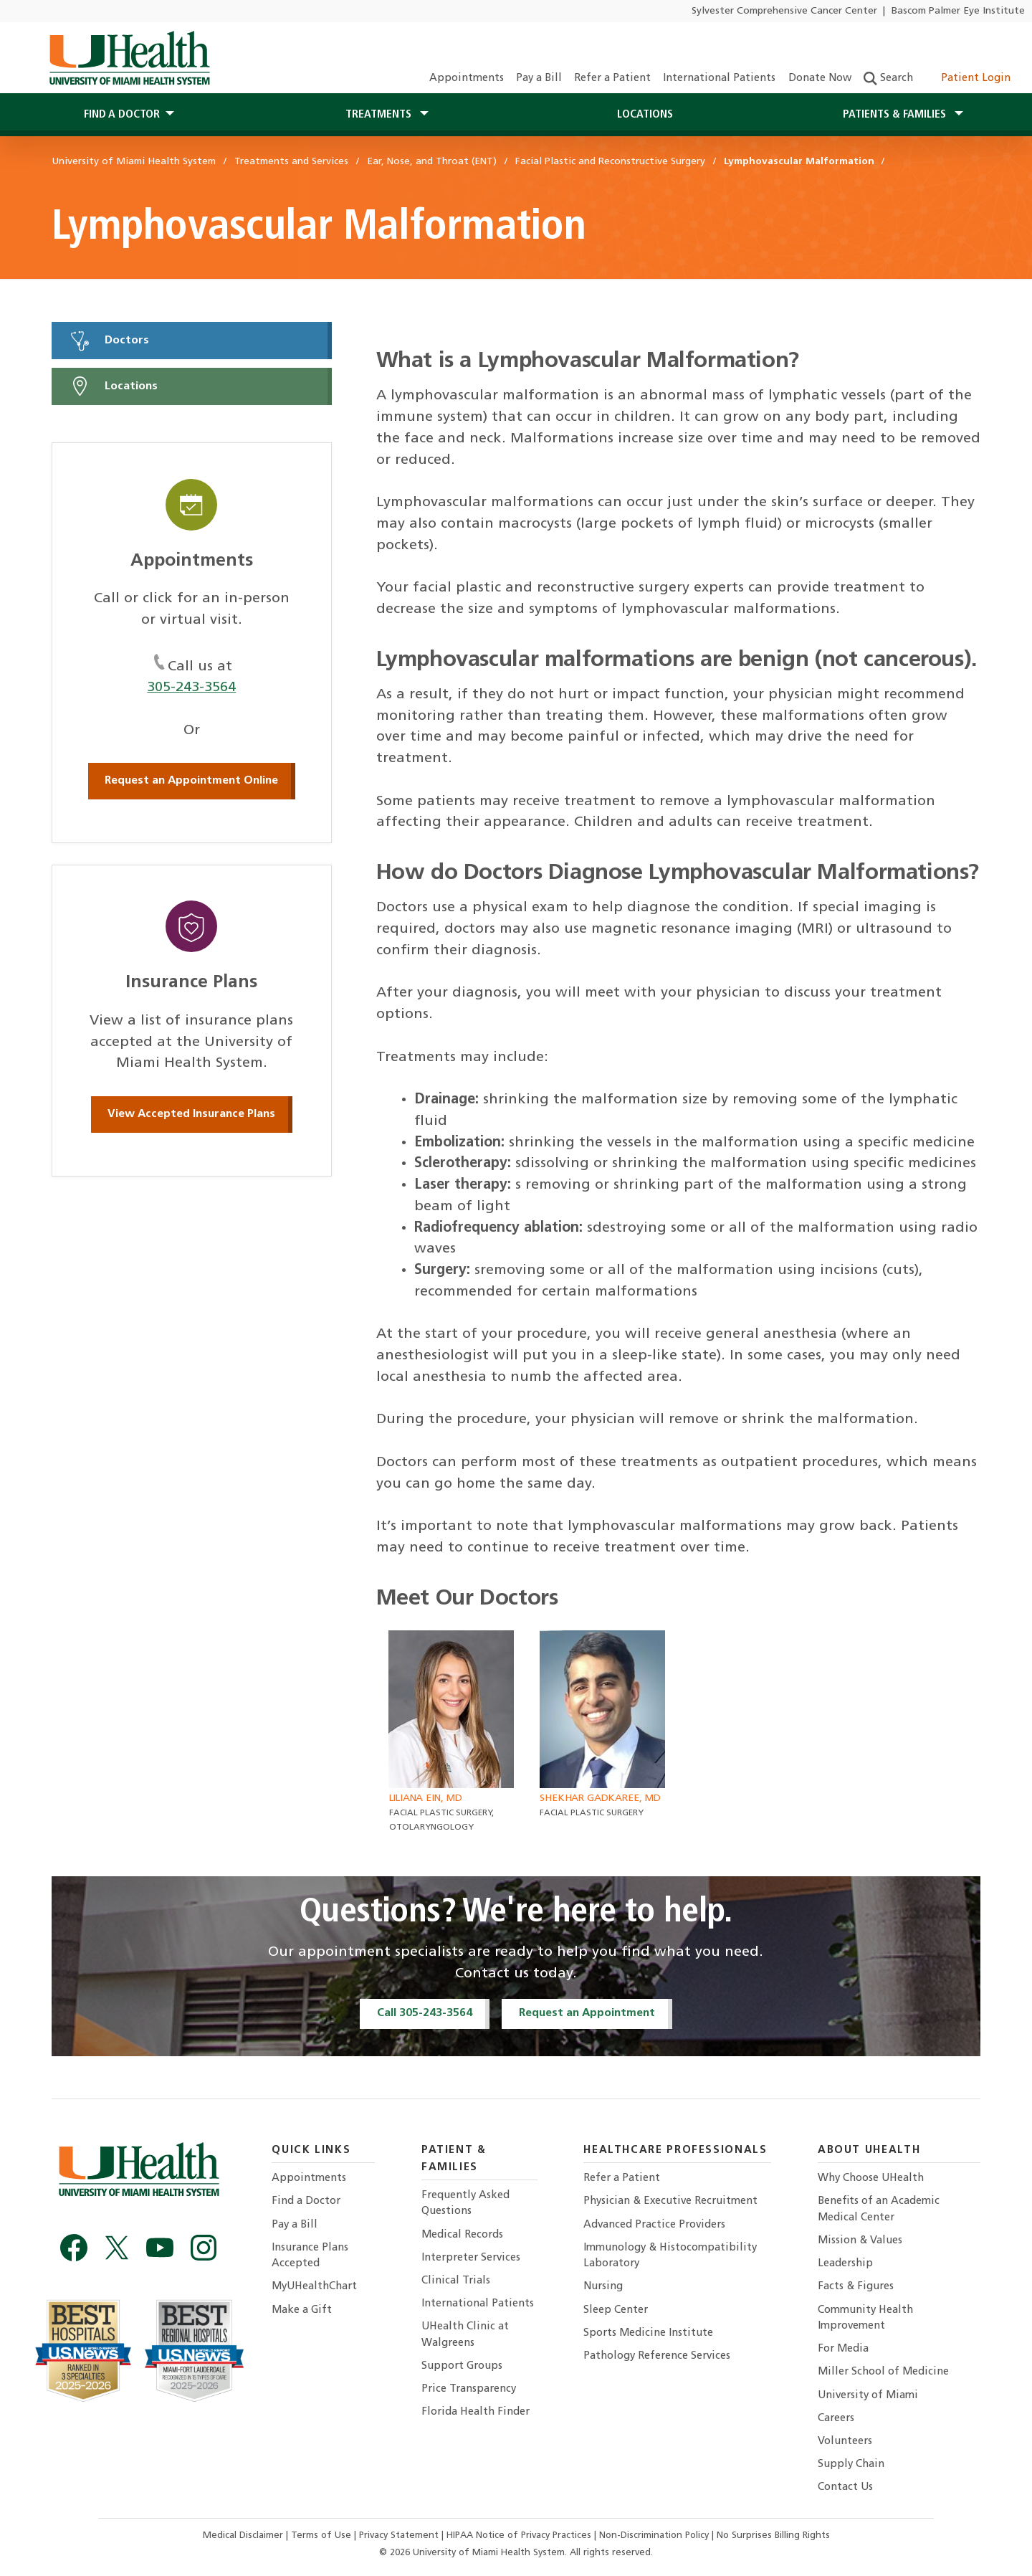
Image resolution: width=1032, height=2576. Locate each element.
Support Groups (461, 2366)
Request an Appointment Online (191, 780)
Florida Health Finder (475, 2412)
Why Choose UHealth (871, 2178)
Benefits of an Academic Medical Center (879, 2209)
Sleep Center (615, 2310)
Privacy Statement (400, 2535)
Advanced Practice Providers (654, 2225)
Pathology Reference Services (656, 2356)
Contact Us (845, 2487)
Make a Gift (302, 2310)
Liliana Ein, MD (425, 1798)
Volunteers (845, 2441)
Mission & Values (860, 2240)
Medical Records (462, 2235)
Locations (645, 114)
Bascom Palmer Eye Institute (958, 11)
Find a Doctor (306, 2201)
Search (888, 78)
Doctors (109, 340)
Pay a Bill (539, 78)
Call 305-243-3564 (424, 2013)
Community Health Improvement (865, 2318)
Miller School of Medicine (883, 2372)
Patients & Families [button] (896, 114)
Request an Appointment (587, 2013)
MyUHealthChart (314, 2286)
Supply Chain (851, 2464)
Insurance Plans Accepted (310, 2256)
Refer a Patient (612, 78)
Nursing (603, 2286)
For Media (843, 2349)
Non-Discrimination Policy (654, 2535)
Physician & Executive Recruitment (670, 2201)
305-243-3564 (191, 687)
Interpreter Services (470, 2258)
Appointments (466, 78)
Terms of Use (322, 2535)
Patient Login (967, 78)
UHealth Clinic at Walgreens (465, 2334)
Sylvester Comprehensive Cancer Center (784, 11)
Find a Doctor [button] (122, 114)
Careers (836, 2418)
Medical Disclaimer (244, 2535)
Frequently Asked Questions (465, 2203)
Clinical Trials (455, 2281)
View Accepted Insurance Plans (191, 1114)
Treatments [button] (379, 114)
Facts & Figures (856, 2286)
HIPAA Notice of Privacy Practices (518, 2535)
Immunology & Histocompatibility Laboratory (670, 2256)
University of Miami (868, 2395)
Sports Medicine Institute (648, 2333)
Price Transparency (468, 2389)
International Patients (719, 78)
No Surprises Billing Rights (773, 2535)
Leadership (845, 2263)
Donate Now (819, 78)
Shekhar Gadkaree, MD (600, 1798)
